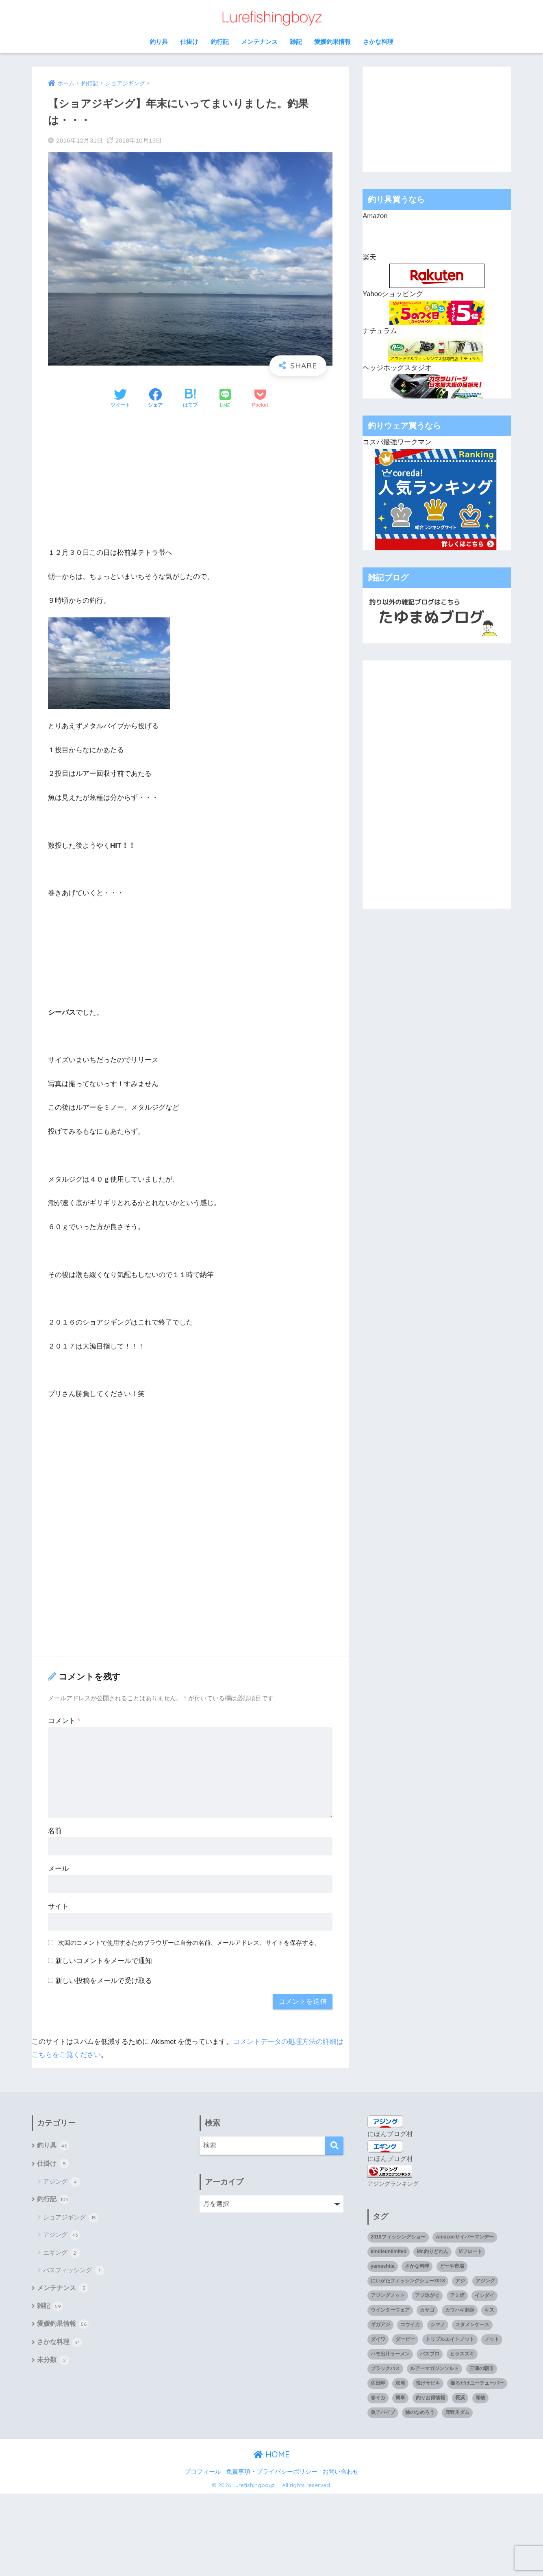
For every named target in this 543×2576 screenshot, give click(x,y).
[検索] (334, 2146)
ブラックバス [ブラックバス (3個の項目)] (385, 2368)
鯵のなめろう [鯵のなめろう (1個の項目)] (419, 2411)
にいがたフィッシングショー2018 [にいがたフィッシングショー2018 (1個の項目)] (408, 2280)
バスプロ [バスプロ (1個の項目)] (429, 2353)
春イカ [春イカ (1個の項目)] (378, 2397)
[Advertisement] (190, 478)
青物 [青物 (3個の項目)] (480, 2397)
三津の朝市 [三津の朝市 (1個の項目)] (481, 2368)
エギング (61, 2254)
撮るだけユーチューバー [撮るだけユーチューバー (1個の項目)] (477, 2383)
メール (58, 1868)
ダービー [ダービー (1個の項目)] (405, 2339)
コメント (64, 1721)
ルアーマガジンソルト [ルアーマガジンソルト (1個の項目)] (434, 2368)
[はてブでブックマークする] (190, 399)
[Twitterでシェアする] (120, 399)
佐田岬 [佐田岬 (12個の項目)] (378, 2383)
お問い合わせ (340, 2471)
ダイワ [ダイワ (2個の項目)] (378, 2339)
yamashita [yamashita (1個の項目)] (383, 2266)
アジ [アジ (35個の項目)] (460, 2280)
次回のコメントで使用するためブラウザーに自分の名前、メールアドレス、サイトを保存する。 (189, 1942)
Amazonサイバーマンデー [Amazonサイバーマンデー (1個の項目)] (465, 2236)
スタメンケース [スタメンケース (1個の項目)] (472, 2324)
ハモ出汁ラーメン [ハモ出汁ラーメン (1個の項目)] (390, 2353)
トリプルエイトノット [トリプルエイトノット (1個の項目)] (450, 2339)
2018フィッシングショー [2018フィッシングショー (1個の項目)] (398, 2236)
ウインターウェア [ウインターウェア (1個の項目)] (390, 2309)
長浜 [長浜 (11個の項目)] (460, 2397)
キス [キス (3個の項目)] (489, 2309)
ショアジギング (70, 2218)
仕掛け (189, 41)
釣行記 (220, 41)
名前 (55, 1831)
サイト (58, 1906)
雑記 (296, 41)
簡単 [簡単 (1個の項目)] (400, 2397)
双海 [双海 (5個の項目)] (400, 2383)
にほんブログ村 (390, 2133)
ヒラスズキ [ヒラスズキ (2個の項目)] (462, 2353)
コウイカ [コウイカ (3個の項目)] (410, 2324)
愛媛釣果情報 (332, 41)
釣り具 (159, 41)
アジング (61, 2182)
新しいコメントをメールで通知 (103, 1961)
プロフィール (203, 2471)
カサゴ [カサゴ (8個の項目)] (427, 2309)
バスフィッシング (73, 2271)
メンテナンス (259, 41)
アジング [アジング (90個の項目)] (485, 2280)
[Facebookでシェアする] (155, 399)
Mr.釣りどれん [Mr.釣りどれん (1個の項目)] (432, 2251)
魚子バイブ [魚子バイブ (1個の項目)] (383, 2411)
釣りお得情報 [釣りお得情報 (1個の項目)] (430, 2397)
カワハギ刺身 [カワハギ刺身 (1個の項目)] (459, 2309)
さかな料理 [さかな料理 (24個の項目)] (417, 2266)
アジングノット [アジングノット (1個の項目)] (388, 2295)
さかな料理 (378, 41)
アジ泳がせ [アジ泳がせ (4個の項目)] (427, 2295)
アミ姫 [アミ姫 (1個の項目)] (457, 2295)
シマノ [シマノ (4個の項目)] (437, 2324)
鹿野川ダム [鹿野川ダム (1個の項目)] (457, 2411)
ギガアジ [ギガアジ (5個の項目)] (380, 2324)
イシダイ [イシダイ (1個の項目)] (484, 2295)
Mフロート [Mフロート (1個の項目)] (470, 2251)
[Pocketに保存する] (260, 399)
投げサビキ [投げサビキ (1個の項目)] (428, 2383)
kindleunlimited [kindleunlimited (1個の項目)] (388, 2251)
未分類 (53, 2363)
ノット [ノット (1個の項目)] (491, 2339)
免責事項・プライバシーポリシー (271, 2471)
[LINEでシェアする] (225, 399)
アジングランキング (393, 2183)
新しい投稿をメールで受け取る (103, 1981)
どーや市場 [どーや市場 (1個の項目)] (452, 2266)
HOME (272, 2454)
